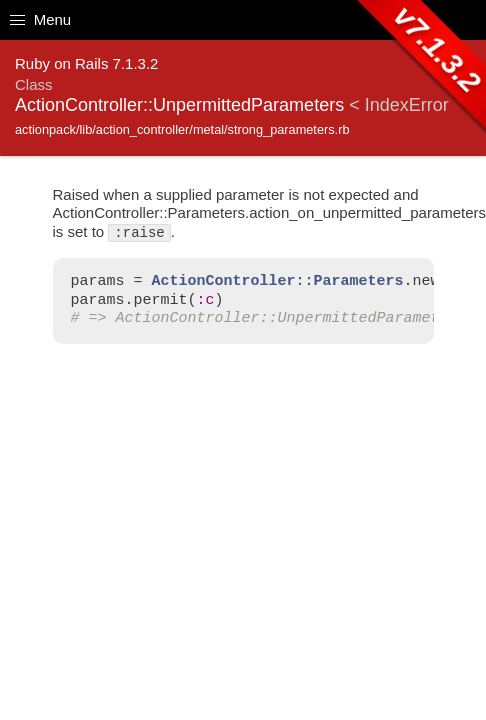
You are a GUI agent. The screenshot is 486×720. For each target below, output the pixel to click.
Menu (40, 19)
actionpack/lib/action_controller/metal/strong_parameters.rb (182, 129)
